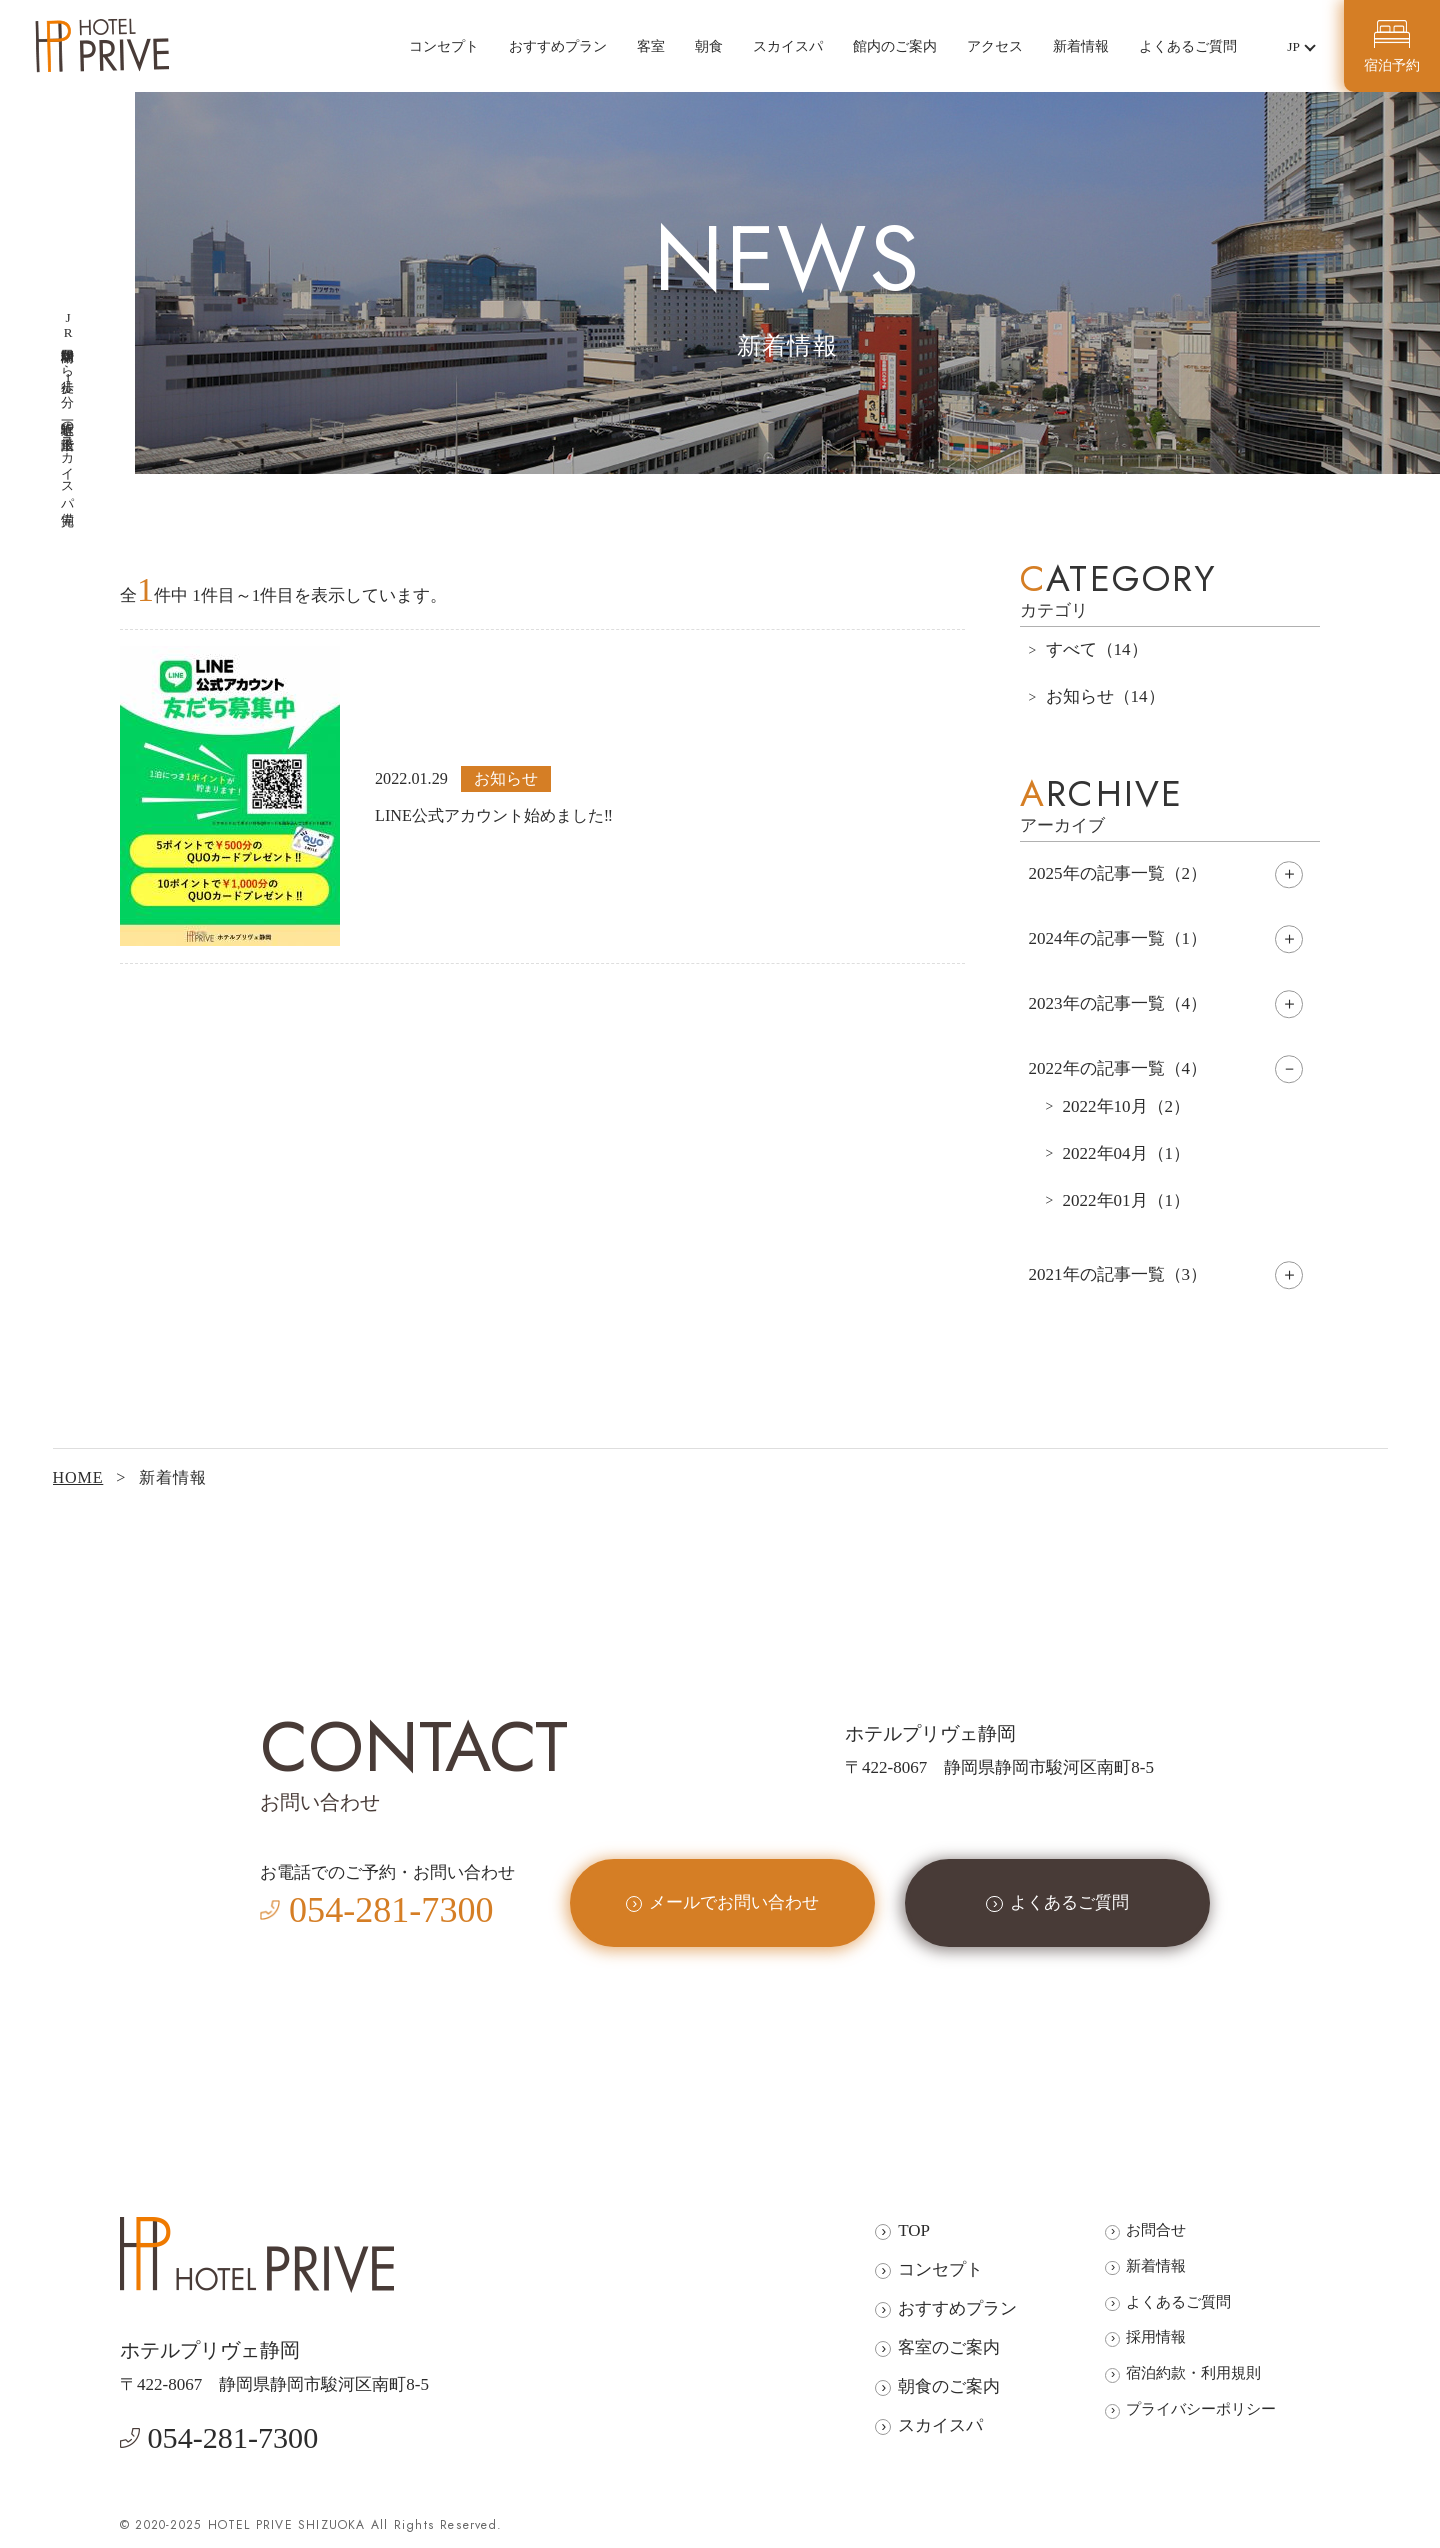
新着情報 (1081, 46)
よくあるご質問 (1188, 46)
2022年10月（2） (1127, 1106)
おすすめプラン (558, 46)
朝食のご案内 (949, 2386)
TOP (914, 2230)
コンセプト (444, 46)
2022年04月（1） (1127, 1153)
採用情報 (1156, 2336)
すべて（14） (1097, 649)
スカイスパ (788, 46)
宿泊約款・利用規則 (1193, 2372)
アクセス (995, 46)
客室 (651, 46)
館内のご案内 (895, 46)
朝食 (709, 46)
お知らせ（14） (1105, 696)
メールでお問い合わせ (734, 1902)
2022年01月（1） (1127, 1200)
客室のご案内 (949, 2347)
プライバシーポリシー (1201, 2408)
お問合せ (1156, 2229)
